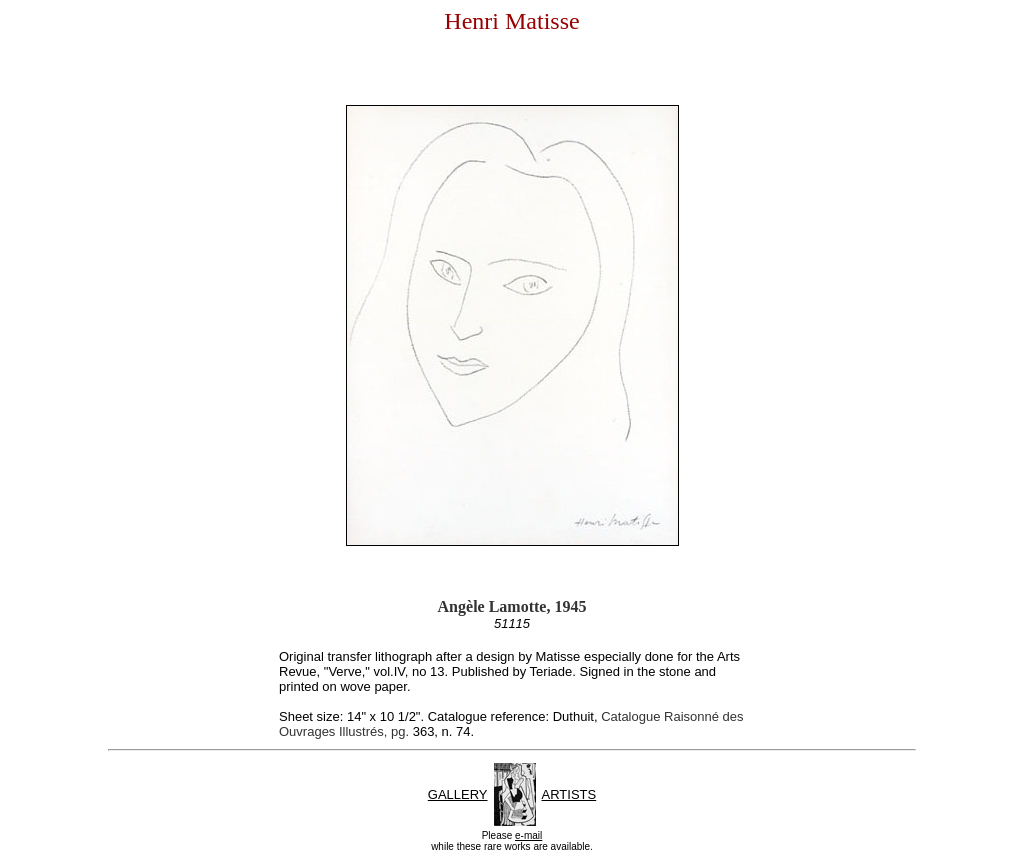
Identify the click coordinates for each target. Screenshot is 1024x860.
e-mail (528, 835)
